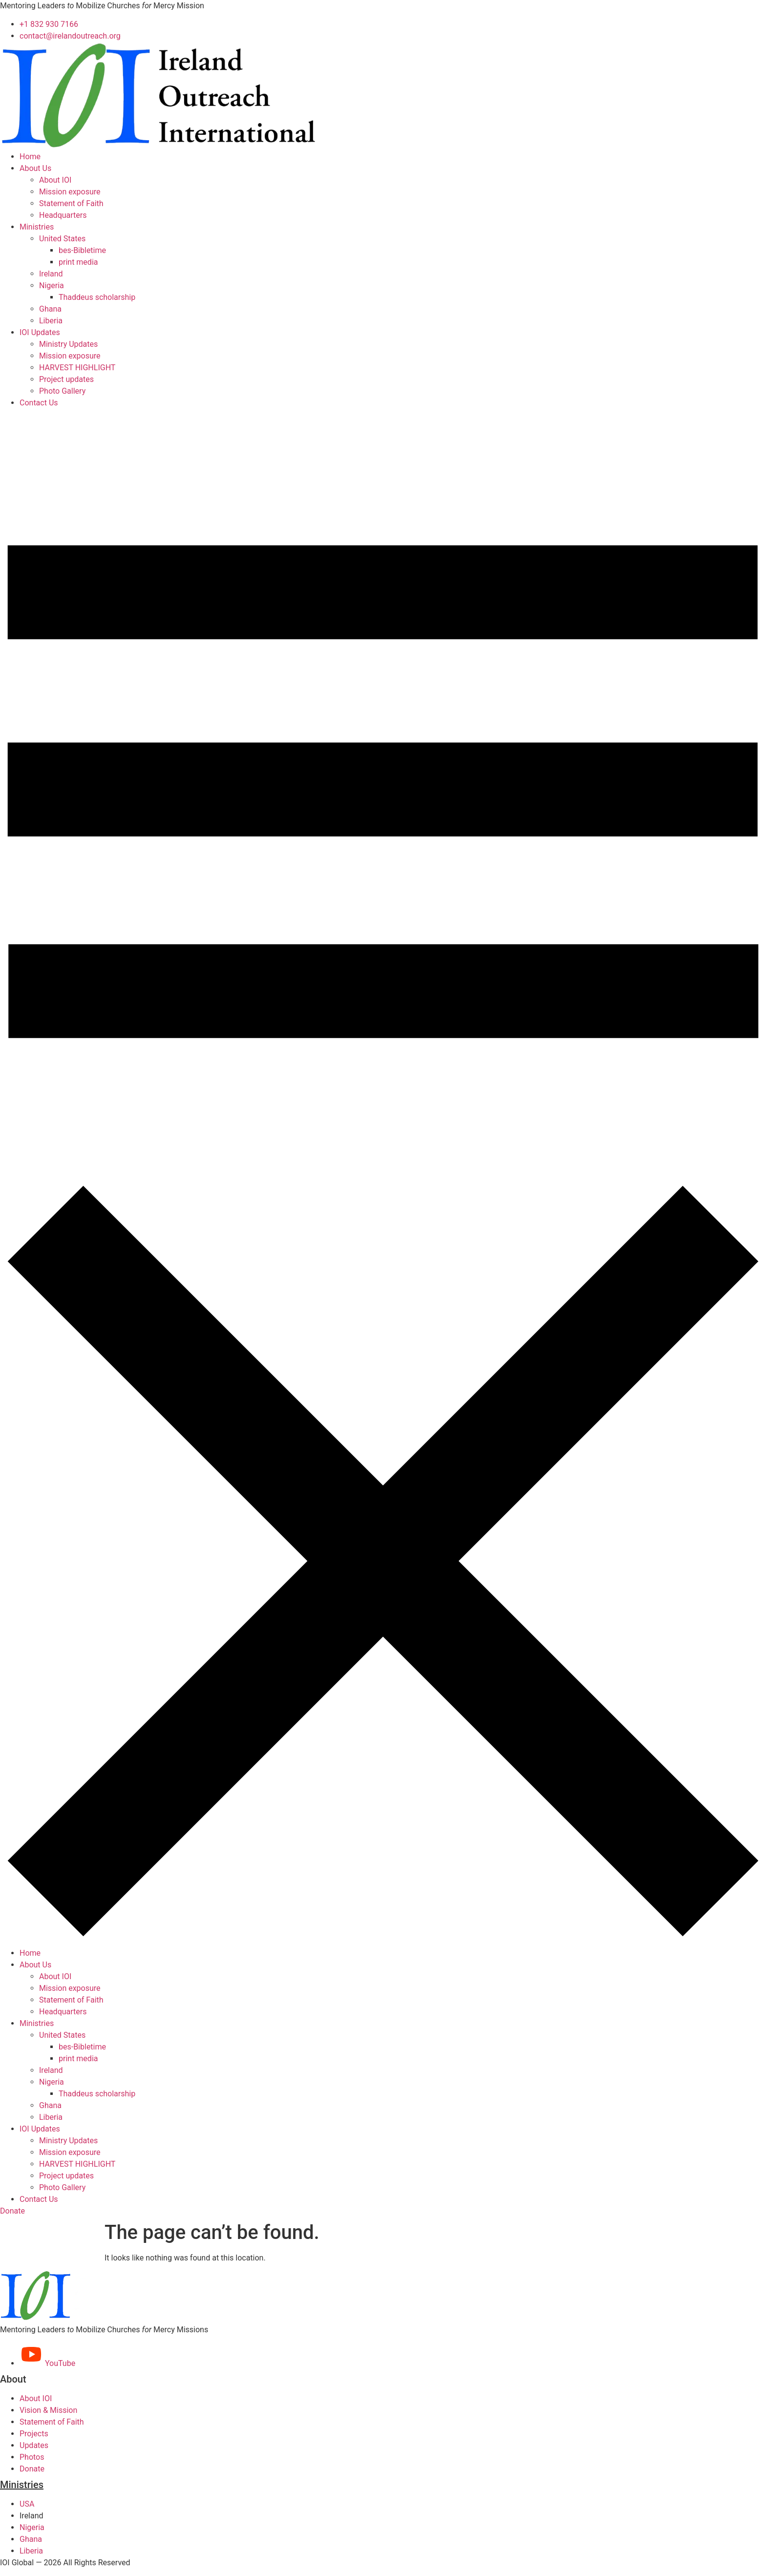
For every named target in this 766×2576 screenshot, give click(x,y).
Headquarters (62, 215)
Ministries (37, 227)
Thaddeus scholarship (97, 297)
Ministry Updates (68, 344)
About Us (35, 168)
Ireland (51, 273)
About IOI (55, 180)
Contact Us (39, 402)
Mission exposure (70, 191)
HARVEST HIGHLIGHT (77, 367)
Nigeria (51, 285)
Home (30, 156)
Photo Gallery (62, 391)
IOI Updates (40, 332)
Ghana (50, 309)
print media (78, 262)
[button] (383, 1178)
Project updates (66, 379)
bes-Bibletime (82, 250)
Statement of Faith (71, 203)
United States (62, 238)
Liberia (51, 320)
